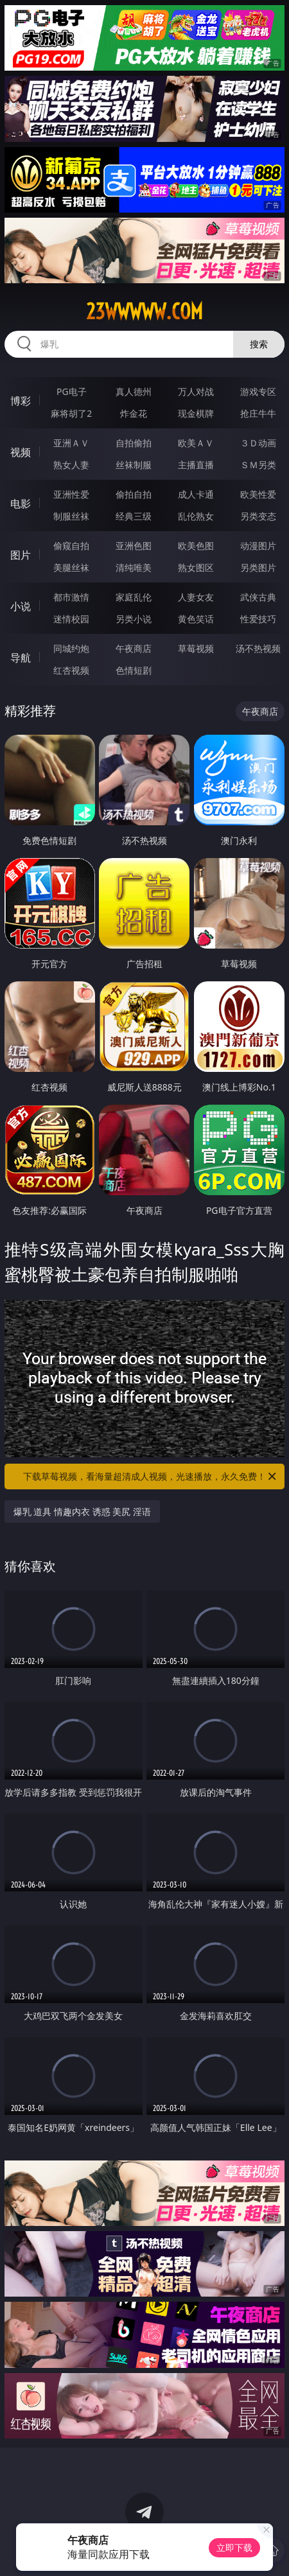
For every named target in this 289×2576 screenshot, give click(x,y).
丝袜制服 (134, 465)
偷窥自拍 (71, 545)
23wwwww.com (144, 311)
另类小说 (134, 619)
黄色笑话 (196, 619)
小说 (20, 606)
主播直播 (196, 465)
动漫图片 (258, 545)
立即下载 (234, 2547)
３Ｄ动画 (258, 443)
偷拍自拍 (134, 494)
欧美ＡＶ (196, 443)
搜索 (259, 344)
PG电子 (72, 391)
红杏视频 (71, 670)
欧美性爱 (258, 494)
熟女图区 (196, 567)
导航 (20, 658)
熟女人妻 (71, 465)
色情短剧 (134, 670)
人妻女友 (196, 597)
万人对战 (196, 391)
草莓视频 (196, 648)
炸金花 (133, 413)
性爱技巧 (258, 619)
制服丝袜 (71, 516)
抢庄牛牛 (258, 413)
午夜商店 (134, 648)
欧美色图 (196, 545)
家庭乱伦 (134, 597)
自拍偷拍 (134, 443)
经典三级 (134, 516)
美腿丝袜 (71, 567)
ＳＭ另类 (258, 465)
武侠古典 (258, 597)
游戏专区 (258, 391)
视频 (20, 452)
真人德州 (134, 391)
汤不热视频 (258, 648)
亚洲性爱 (71, 494)
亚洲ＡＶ (71, 443)
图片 (20, 555)
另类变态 (258, 516)
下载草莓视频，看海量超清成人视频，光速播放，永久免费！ (150, 1476)
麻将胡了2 (71, 413)
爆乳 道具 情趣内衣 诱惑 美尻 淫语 (82, 1511)
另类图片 (258, 567)
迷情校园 (71, 619)
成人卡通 (196, 494)
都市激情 (71, 597)
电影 (20, 503)
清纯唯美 (134, 567)
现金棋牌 (196, 413)
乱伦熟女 (196, 516)
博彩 (20, 401)
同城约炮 (71, 648)
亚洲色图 (134, 545)
